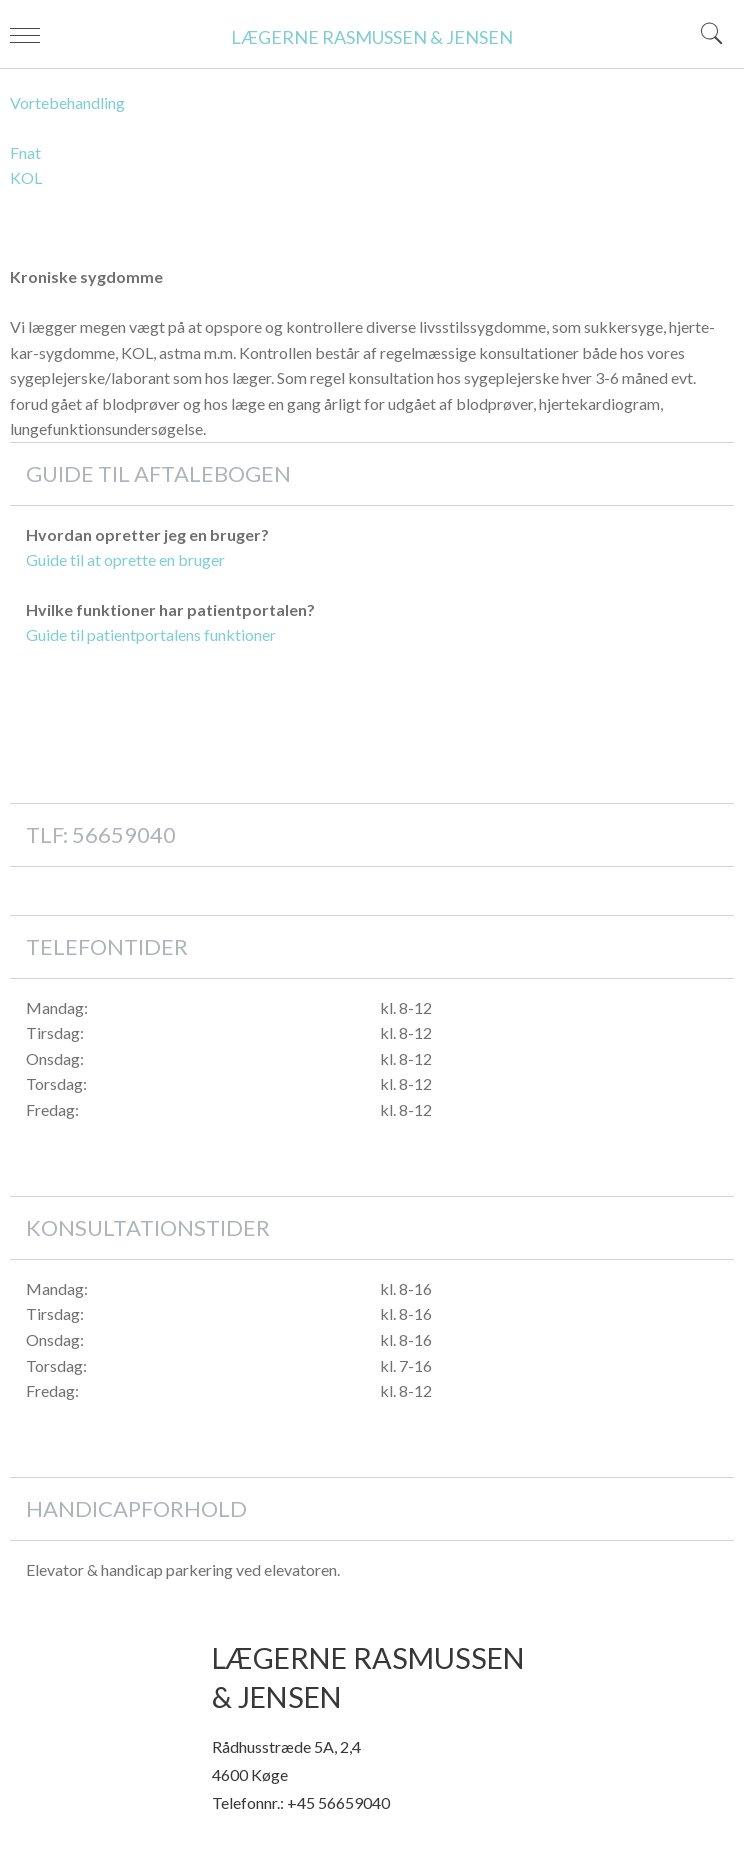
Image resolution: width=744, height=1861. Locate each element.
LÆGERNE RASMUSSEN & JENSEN (372, 37)
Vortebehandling (67, 102)
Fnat (25, 152)
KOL (26, 177)
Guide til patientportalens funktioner (151, 634)
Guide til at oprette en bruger (125, 559)
